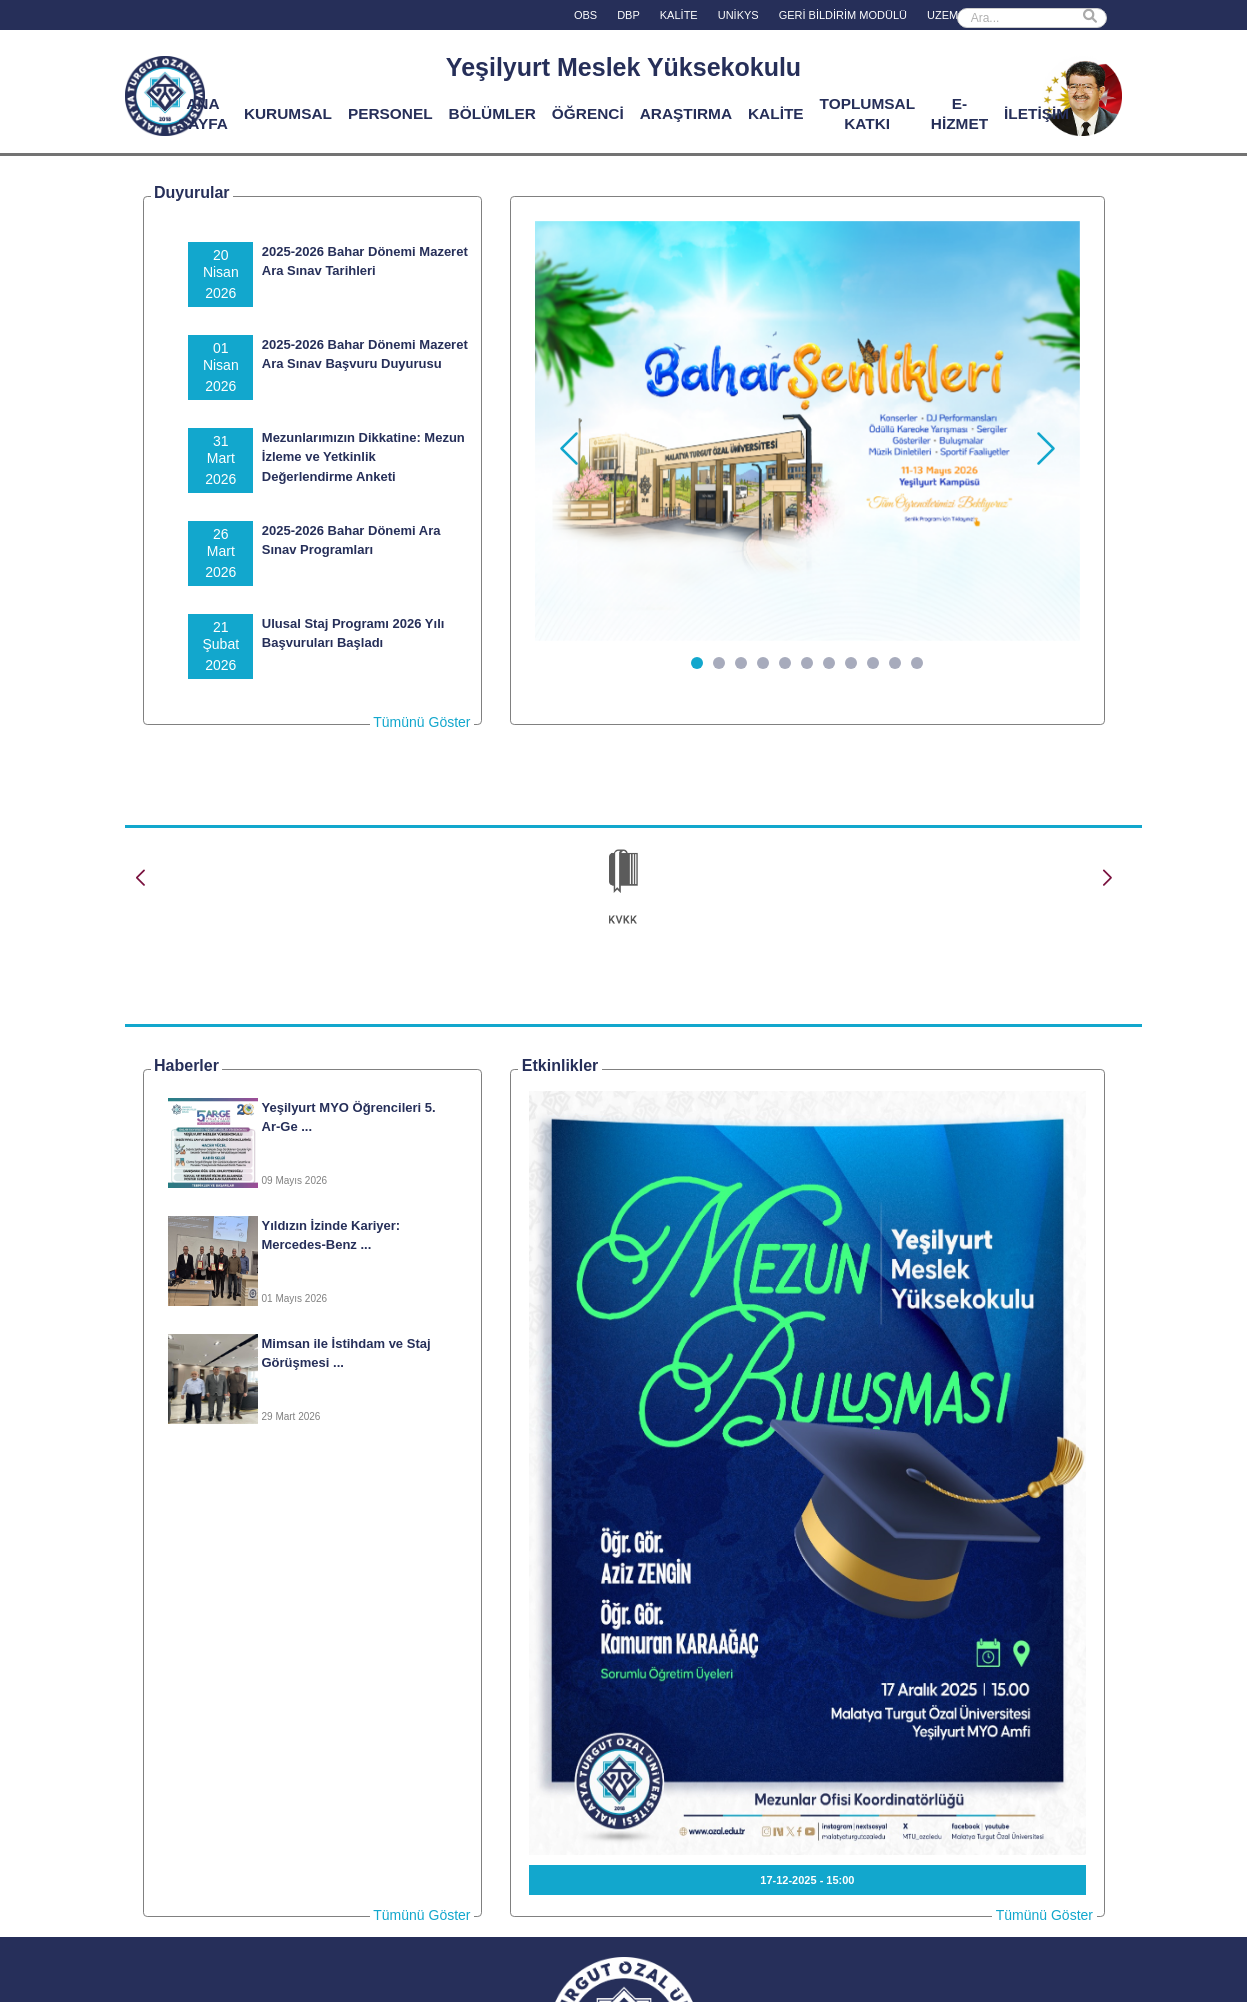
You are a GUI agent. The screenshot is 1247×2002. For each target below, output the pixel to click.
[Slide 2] (719, 663)
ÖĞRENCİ (588, 113)
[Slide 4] (763, 663)
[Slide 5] (785, 663)
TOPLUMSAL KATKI (867, 113)
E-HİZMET (959, 113)
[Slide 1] (697, 663)
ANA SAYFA (203, 113)
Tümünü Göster (421, 722)
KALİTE (776, 113)
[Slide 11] (917, 663)
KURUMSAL (288, 113)
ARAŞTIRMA (686, 113)
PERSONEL (390, 113)
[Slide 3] (741, 663)
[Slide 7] (829, 663)
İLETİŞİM (1036, 113)
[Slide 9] (873, 663)
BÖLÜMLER (492, 113)
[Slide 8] (851, 663)
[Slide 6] (807, 663)
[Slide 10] (895, 663)
